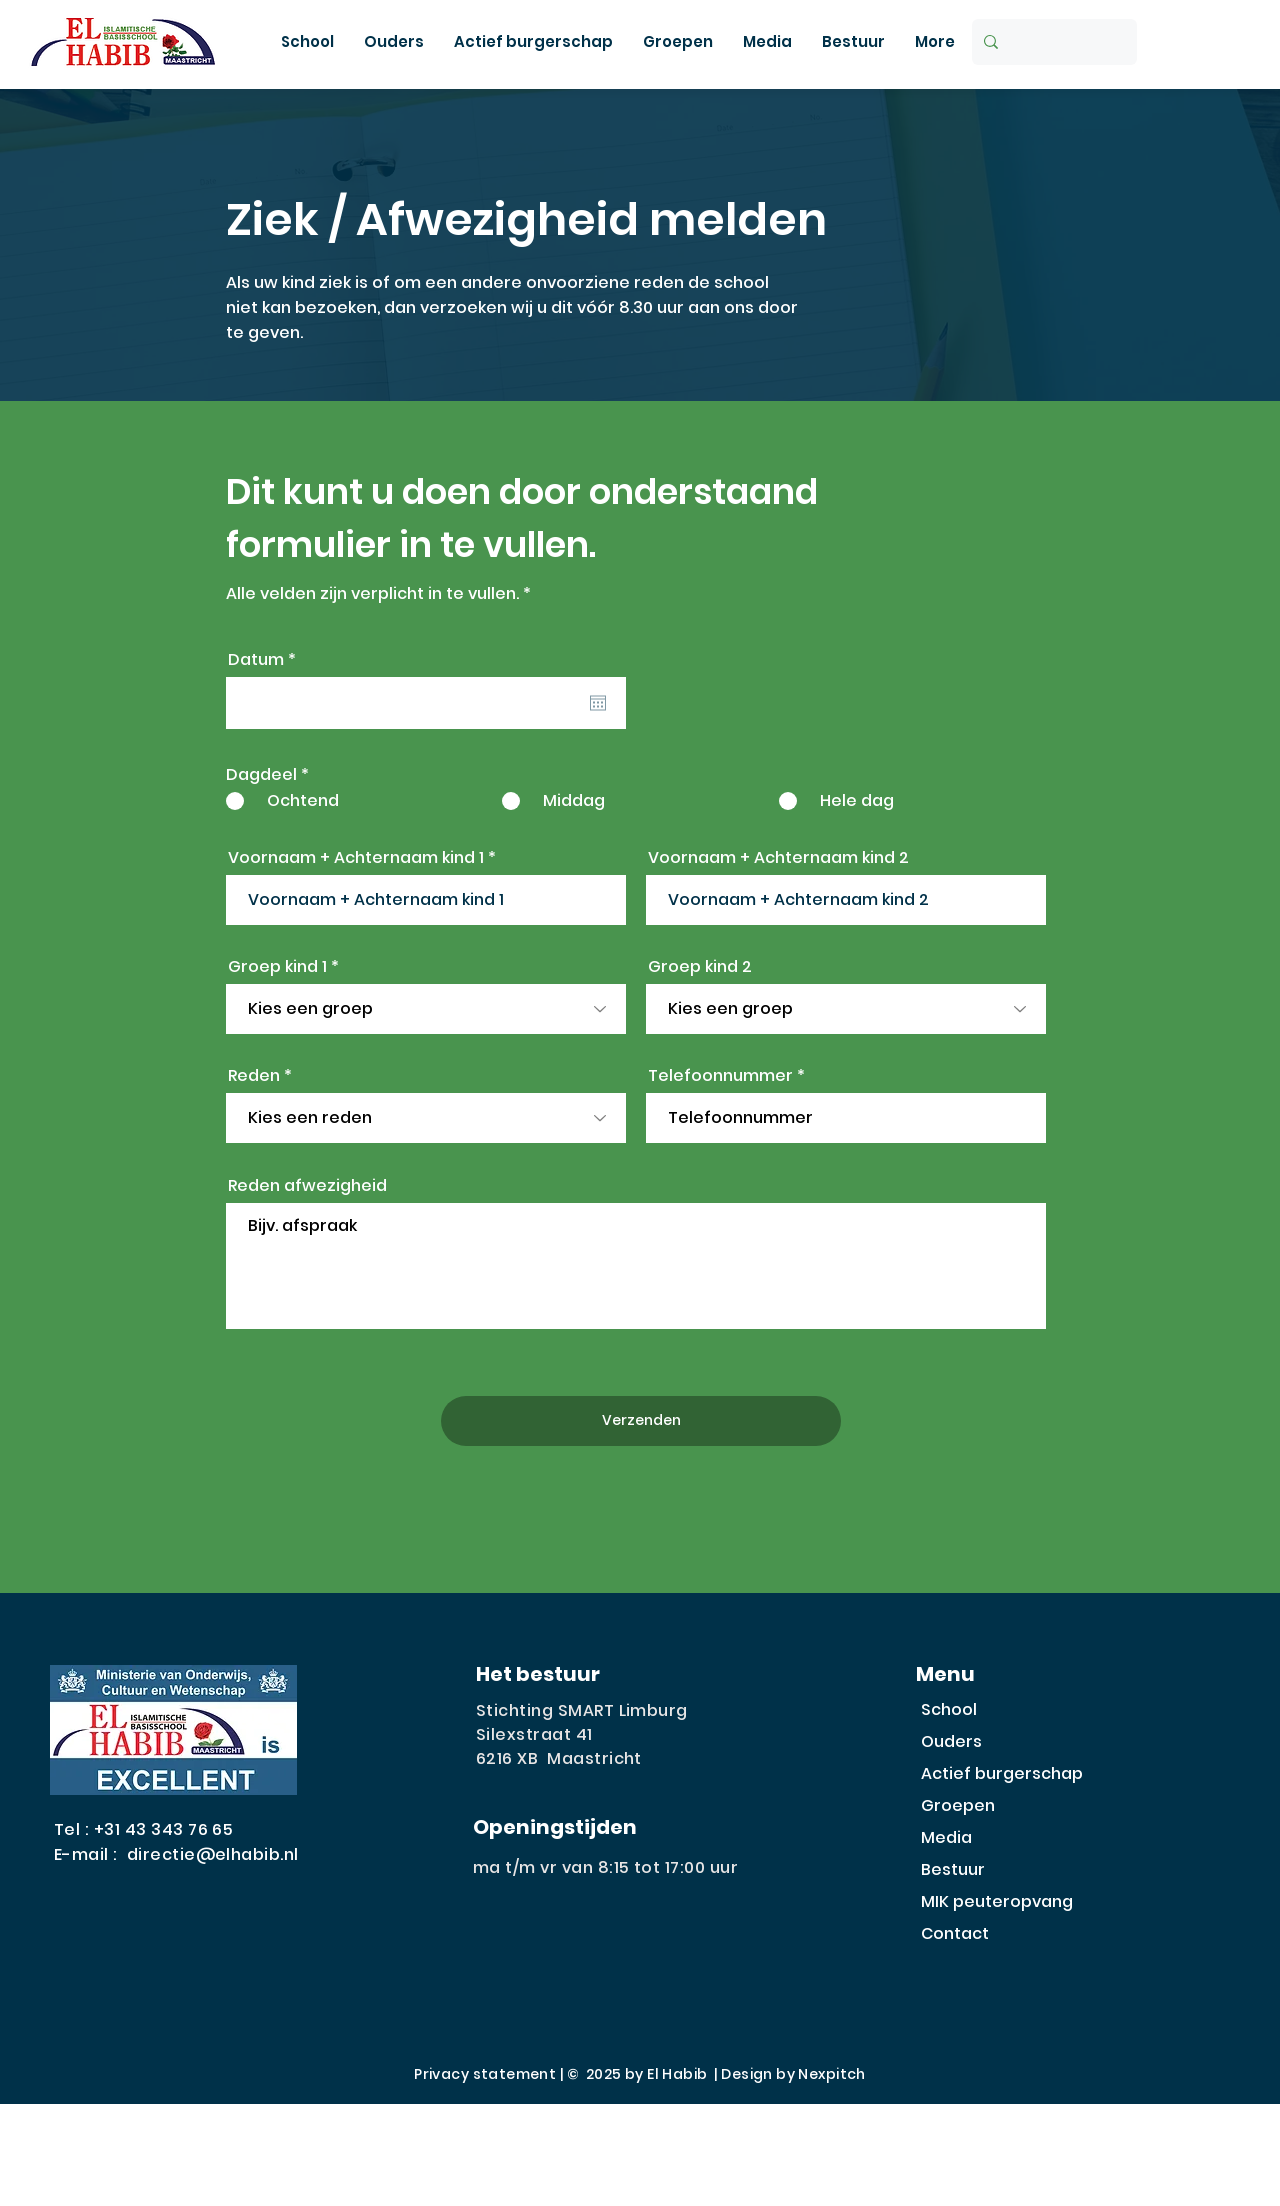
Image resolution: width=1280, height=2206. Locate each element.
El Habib (677, 2074)
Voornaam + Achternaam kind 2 (778, 858)
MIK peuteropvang (997, 1901)
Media (946, 1837)
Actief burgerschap (1002, 1773)
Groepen (958, 1805)
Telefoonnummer (720, 1076)
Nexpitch (831, 2074)
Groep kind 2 (700, 967)
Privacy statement (485, 2074)
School (949, 1709)
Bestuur (953, 1869)
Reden (254, 1076)
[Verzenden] (641, 1421)
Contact (955, 1933)
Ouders (951, 1741)
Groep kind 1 (277, 967)
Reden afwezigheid (307, 1186)
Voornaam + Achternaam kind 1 (356, 858)
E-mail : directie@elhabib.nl (176, 1854)
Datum (267, 660)
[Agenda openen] (598, 703)
